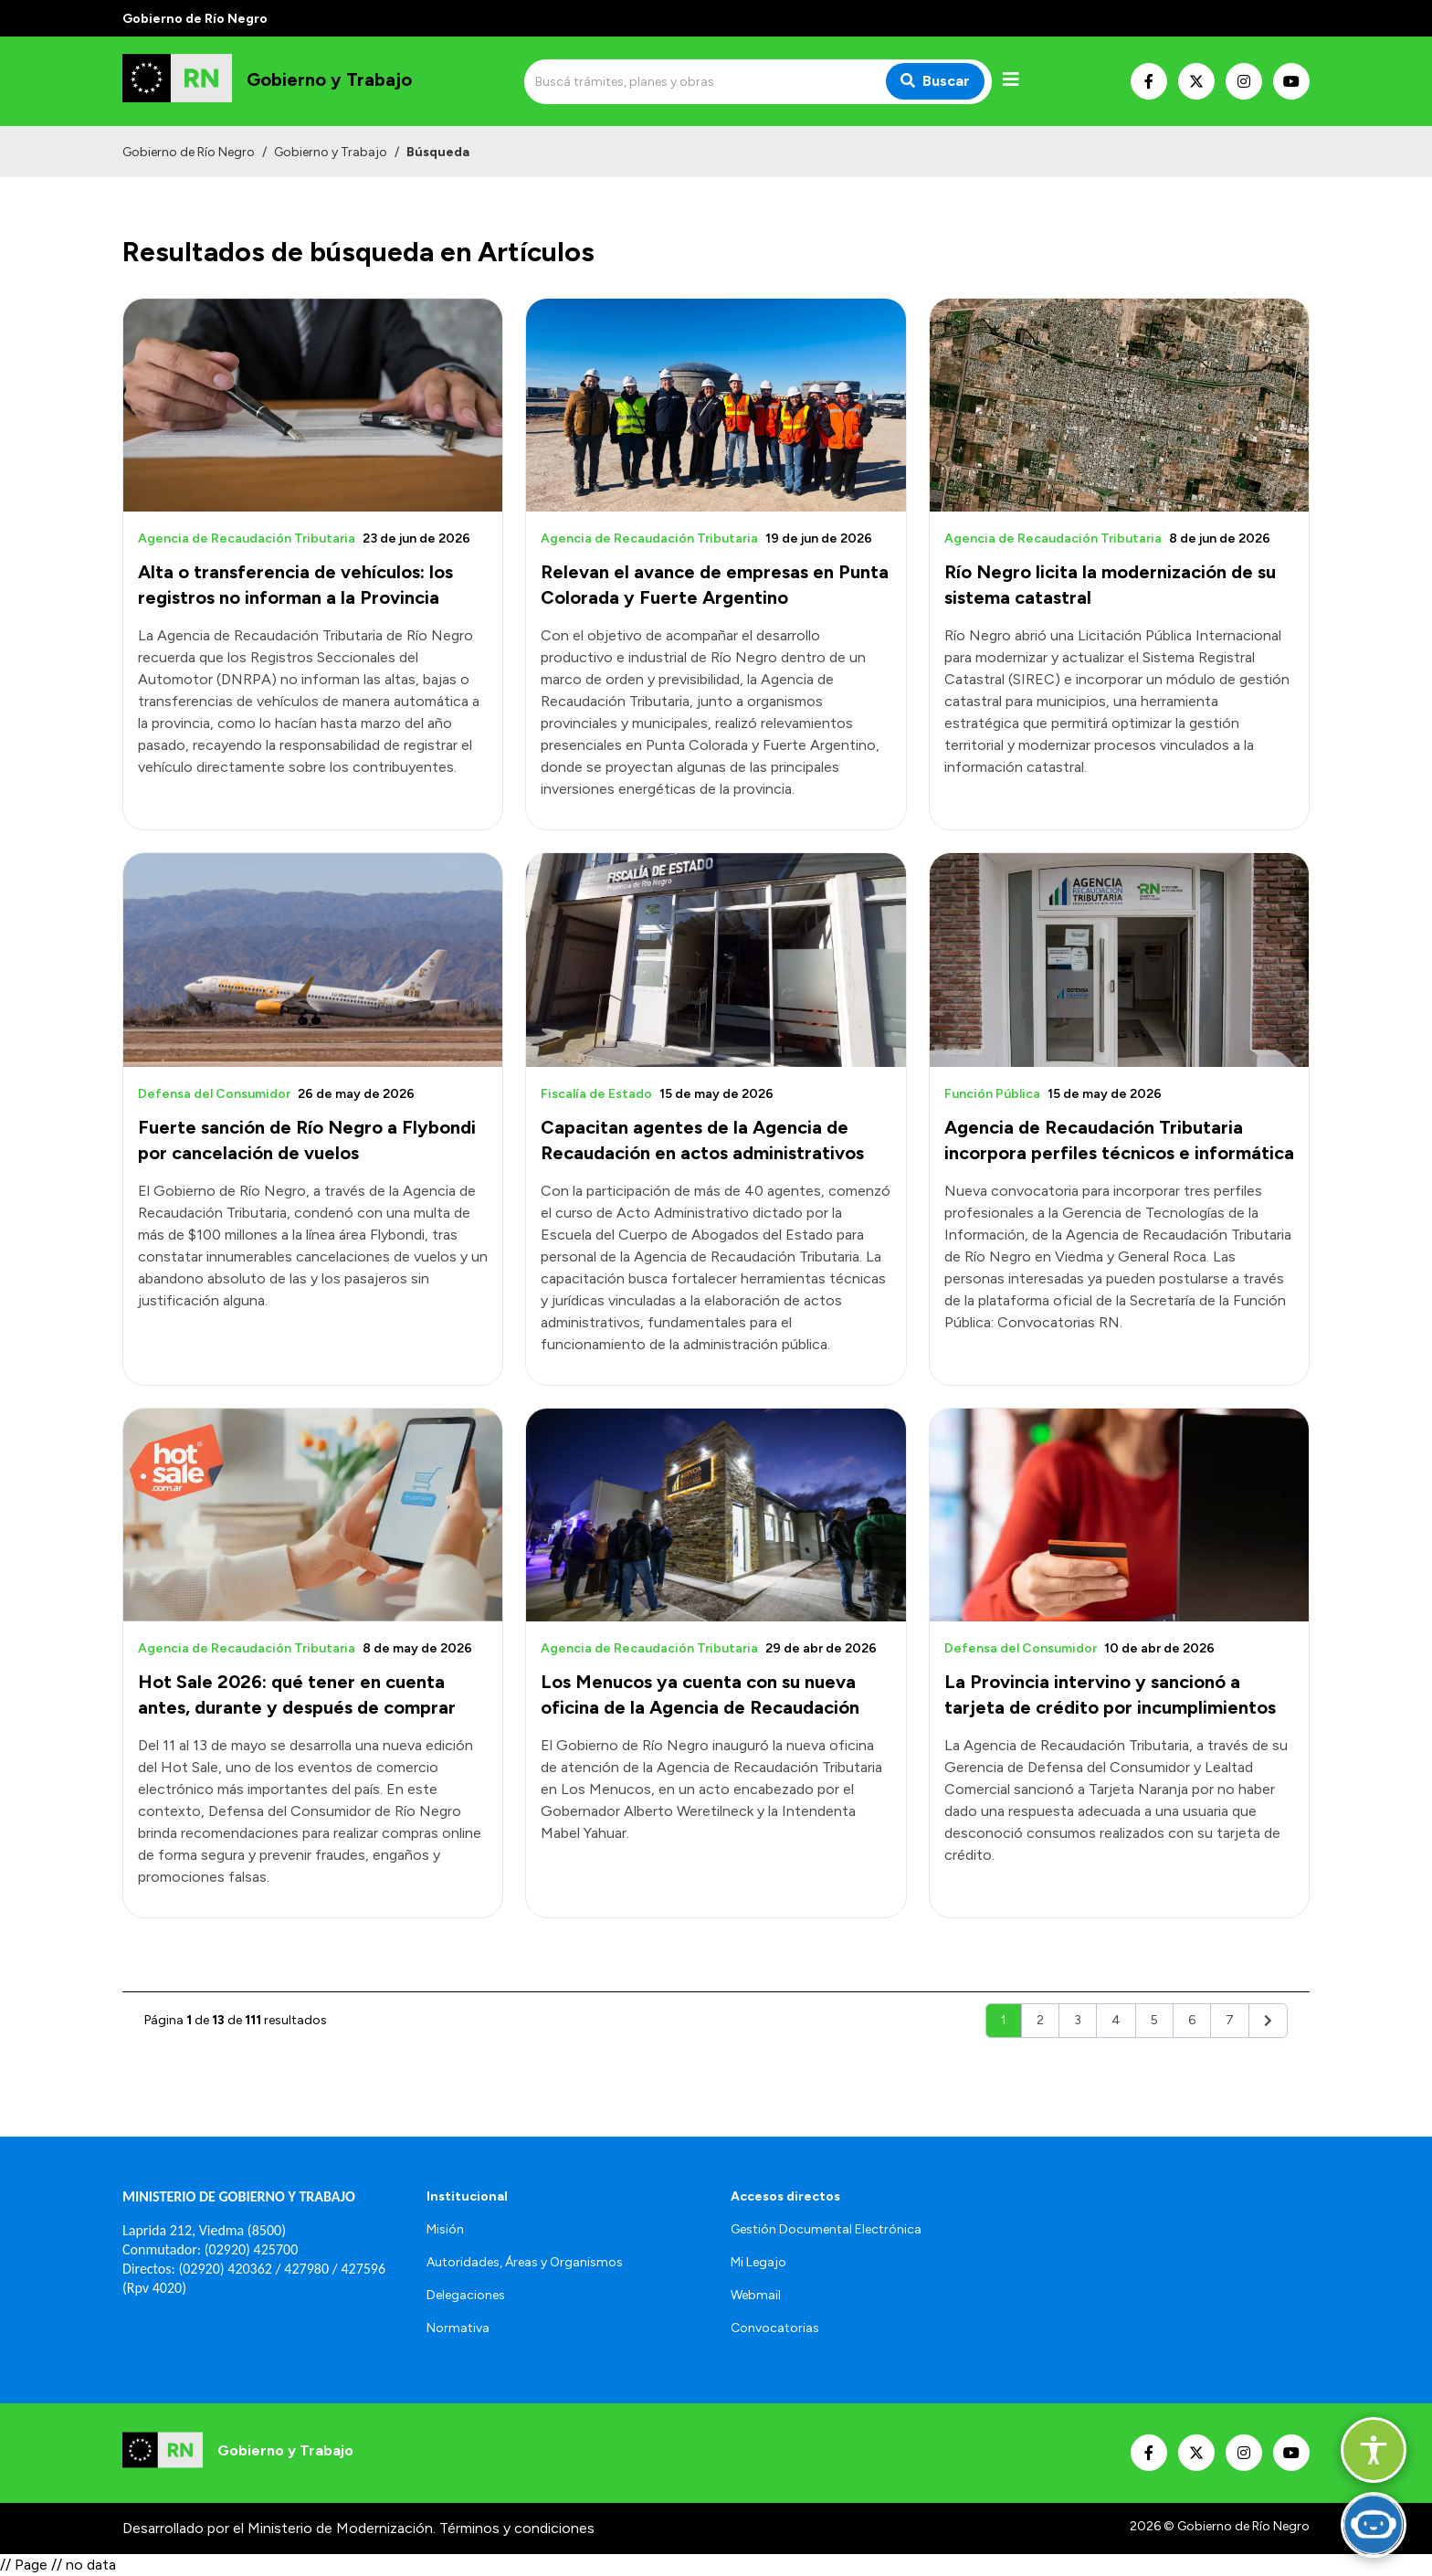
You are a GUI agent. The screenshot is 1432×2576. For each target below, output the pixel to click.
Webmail (756, 2295)
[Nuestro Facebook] (1149, 81)
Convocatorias (775, 2328)
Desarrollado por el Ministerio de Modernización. (279, 2528)
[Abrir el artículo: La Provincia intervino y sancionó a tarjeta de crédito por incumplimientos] (1119, 1515)
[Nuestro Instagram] (1244, 81)
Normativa (458, 2328)
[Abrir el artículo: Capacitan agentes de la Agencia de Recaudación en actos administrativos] (715, 959)
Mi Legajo (758, 2262)
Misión (445, 2229)
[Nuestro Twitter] (1196, 81)
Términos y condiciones (517, 2528)
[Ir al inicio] (267, 81)
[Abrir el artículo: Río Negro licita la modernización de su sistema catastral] (1119, 405)
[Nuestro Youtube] (1291, 81)
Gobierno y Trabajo (330, 152)
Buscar (935, 81)
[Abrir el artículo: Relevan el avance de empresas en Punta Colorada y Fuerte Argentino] (715, 405)
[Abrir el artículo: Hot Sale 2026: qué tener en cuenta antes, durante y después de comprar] (312, 1515)
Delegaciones (465, 2295)
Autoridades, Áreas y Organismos (524, 2262)
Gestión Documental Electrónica (826, 2229)
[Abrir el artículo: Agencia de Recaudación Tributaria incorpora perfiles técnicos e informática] (1119, 959)
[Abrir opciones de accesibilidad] (1373, 2450)
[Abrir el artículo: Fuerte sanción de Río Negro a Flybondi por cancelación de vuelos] (312, 959)
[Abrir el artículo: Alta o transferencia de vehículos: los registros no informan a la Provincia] (312, 405)
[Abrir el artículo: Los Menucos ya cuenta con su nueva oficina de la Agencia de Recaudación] (715, 1515)
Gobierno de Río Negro (188, 152)
